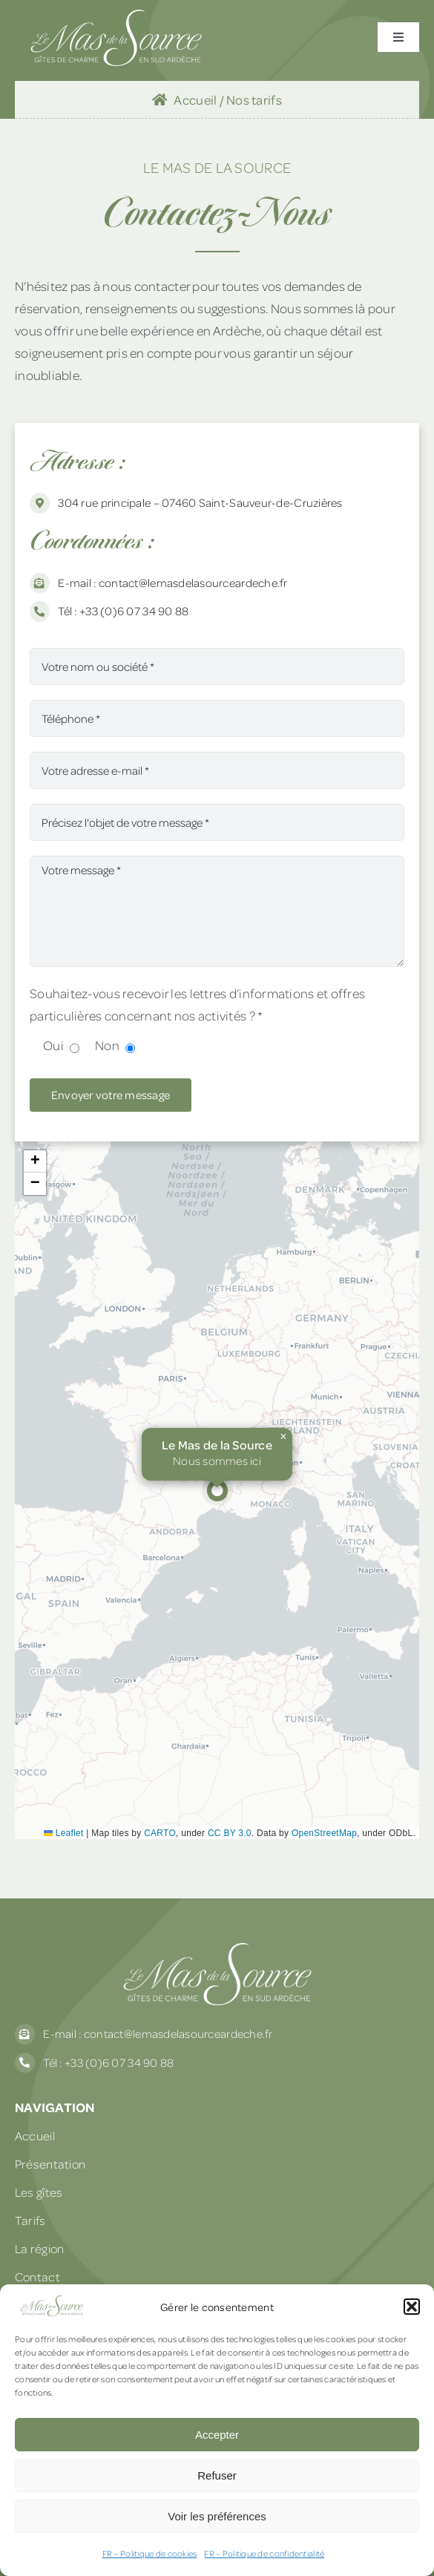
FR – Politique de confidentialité (264, 2553)
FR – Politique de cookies (149, 2553)
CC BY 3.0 (229, 1833)
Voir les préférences (217, 2516)
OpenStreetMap (324, 1833)
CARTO (160, 1833)
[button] (411, 2306)
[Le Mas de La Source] (116, 16)
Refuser (217, 2475)
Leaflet (64, 1833)
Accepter (217, 2434)
